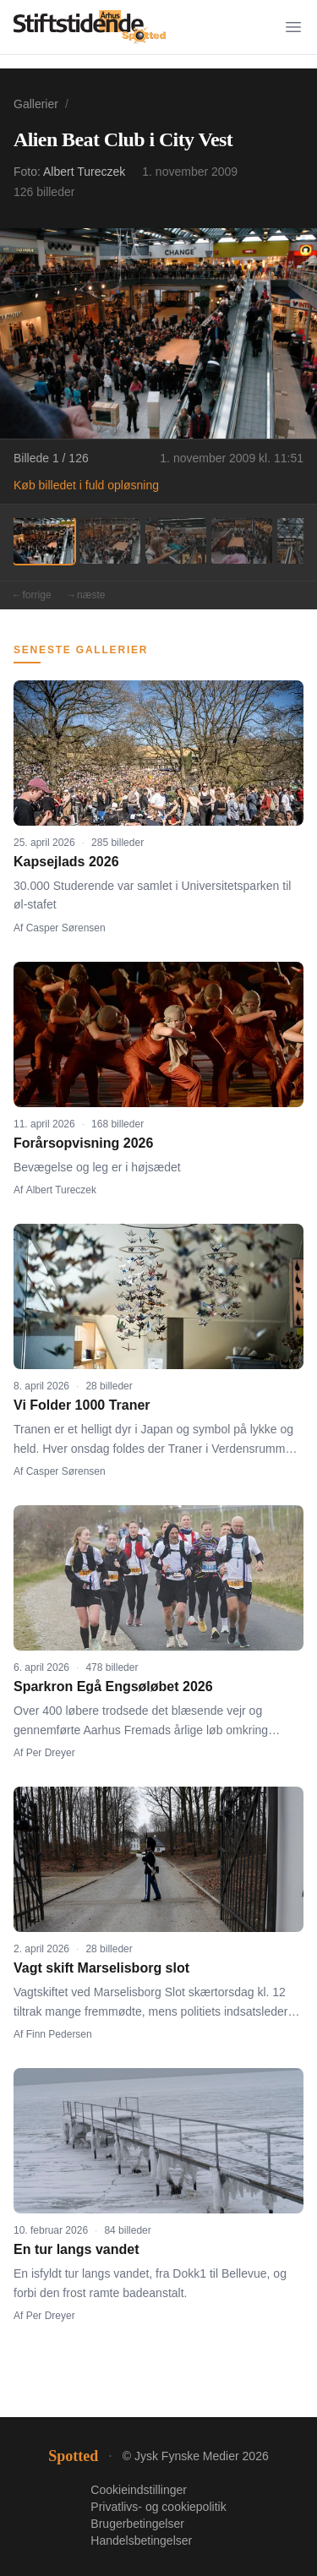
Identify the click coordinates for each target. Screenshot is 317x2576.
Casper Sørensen (66, 928)
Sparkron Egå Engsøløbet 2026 (113, 1686)
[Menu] (293, 27)
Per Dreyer (50, 1753)
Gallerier (36, 104)
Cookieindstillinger (138, 2490)
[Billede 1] (44, 541)
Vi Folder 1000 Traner (82, 1405)
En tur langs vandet (76, 2249)
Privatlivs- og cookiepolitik (158, 2506)
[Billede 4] (241, 541)
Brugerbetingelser (137, 2523)
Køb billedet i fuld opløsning (86, 485)
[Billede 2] (109, 541)
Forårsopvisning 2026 (83, 1143)
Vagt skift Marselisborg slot (101, 1968)
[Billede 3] (175, 541)
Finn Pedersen (59, 2034)
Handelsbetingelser (141, 2540)
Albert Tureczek (84, 171)
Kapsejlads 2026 (66, 861)
